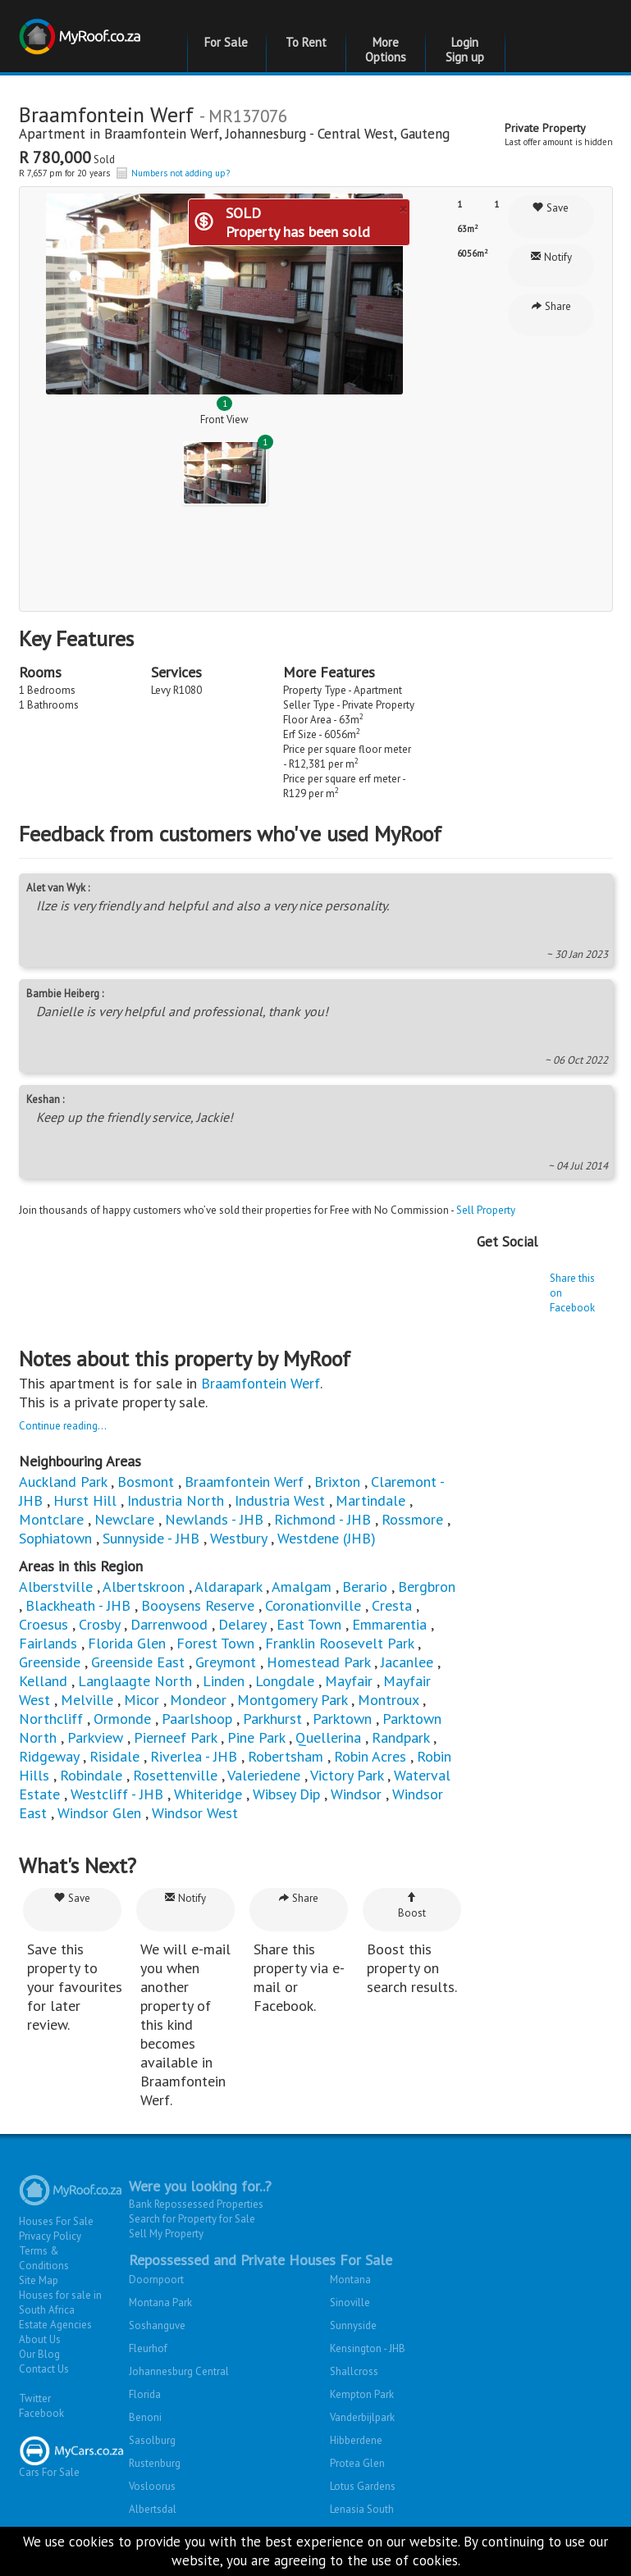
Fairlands (48, 1643)
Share (551, 306)
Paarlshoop (197, 1718)
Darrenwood (169, 1624)
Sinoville (350, 2302)
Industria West (280, 1500)
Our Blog (39, 2354)
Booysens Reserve (197, 1605)
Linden (224, 1680)
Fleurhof (148, 2348)
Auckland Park (63, 1481)
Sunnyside (353, 2325)
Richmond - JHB (322, 1519)
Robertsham (285, 1756)
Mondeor (198, 1699)
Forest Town (215, 1643)
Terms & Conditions (44, 2258)
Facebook (41, 2413)
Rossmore (412, 1519)
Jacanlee (407, 1662)
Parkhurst (272, 1718)
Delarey (242, 1624)
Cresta (392, 1605)
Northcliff (51, 1718)
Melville (87, 1699)
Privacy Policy (50, 2236)
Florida (145, 2394)
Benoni (145, 2417)
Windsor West (195, 1812)
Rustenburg (155, 2463)
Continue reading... (63, 1426)
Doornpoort (156, 2279)
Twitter (35, 2398)
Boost (412, 1905)
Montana (350, 2279)
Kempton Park (362, 2394)
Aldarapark (228, 1586)
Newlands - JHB (214, 1519)
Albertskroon (144, 1586)
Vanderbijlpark (362, 2417)
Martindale (370, 1500)
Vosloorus (152, 2486)
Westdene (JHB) (326, 1538)
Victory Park (346, 1775)
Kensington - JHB (367, 2348)
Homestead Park (318, 1662)
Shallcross (354, 2371)
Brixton (337, 1481)
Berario (364, 1586)
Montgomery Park (292, 1699)
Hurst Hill (85, 1500)
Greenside (49, 1662)
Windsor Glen (99, 1812)
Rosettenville (175, 1775)
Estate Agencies (55, 2325)
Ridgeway (49, 1756)
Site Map (38, 2280)
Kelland (43, 1680)
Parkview (95, 1737)
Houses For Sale (56, 2221)
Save (551, 208)
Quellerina (328, 1737)
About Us (40, 2339)
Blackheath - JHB (77, 1605)
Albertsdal (152, 2509)
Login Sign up (465, 49)
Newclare (124, 1519)
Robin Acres (370, 1756)
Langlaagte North (135, 1680)
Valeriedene (263, 1775)
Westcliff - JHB (117, 1794)
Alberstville (56, 1586)
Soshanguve (157, 2325)
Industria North (175, 1500)
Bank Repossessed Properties (196, 2204)
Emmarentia (389, 1624)
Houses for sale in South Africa (60, 2302)
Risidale (114, 1756)
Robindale (91, 1775)
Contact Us (44, 2369)
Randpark (400, 1737)
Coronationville (313, 1605)
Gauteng (425, 134)
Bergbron (426, 1586)
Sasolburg (152, 2440)
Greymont (225, 1662)
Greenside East (138, 1662)
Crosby (99, 1624)
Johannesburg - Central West (310, 134)
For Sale (226, 42)
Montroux (388, 1699)
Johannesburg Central (179, 2371)
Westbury (238, 1538)
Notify (551, 257)
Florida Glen (127, 1643)
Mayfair (349, 1680)
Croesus (43, 1624)
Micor (141, 1699)
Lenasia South (362, 2509)
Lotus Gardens (363, 2486)
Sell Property (485, 1210)
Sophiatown (55, 1538)
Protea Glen (357, 2463)
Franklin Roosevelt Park (339, 1643)
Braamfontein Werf (161, 134)
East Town (309, 1624)
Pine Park (256, 1737)
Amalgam (302, 1586)
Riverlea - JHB (193, 1756)
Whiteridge (208, 1794)
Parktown (342, 1718)
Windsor (356, 1794)
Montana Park (160, 2302)
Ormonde (122, 1718)
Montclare (51, 1519)
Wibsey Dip (286, 1794)
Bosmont (145, 1481)
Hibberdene (356, 2440)
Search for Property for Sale (192, 2219)
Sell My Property (166, 2234)
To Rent (306, 42)
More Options (385, 49)
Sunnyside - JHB (151, 1538)
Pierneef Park (175, 1737)
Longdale (284, 1680)
